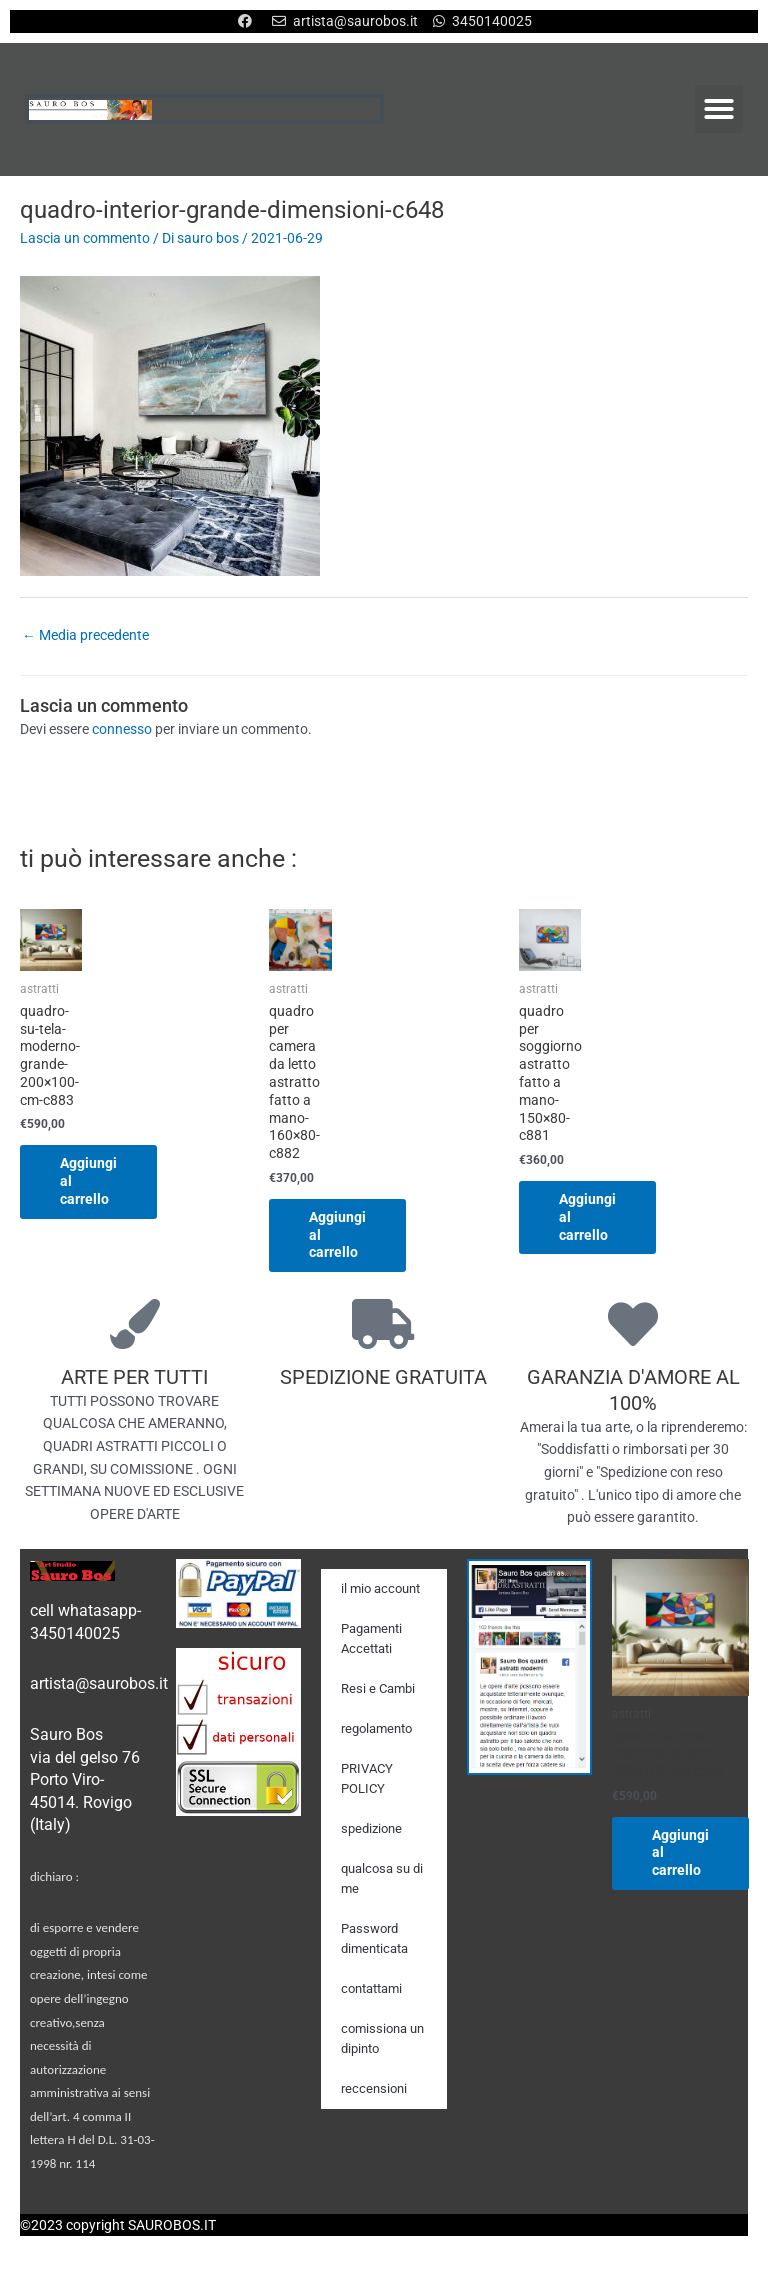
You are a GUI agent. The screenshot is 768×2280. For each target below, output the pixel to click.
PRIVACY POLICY (367, 1778)
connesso (122, 729)
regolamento (376, 1728)
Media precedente (85, 635)
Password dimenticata (374, 1938)
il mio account (380, 1588)
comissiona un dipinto (382, 2038)
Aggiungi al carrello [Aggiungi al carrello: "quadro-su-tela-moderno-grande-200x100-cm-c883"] (88, 1181)
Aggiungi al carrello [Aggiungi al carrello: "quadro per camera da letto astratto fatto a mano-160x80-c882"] (337, 1235)
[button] (719, 109)
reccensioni (374, 2088)
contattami (371, 1988)
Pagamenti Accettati (371, 1638)
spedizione (371, 1828)
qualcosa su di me (382, 1878)
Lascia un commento (85, 238)
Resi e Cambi (378, 1688)
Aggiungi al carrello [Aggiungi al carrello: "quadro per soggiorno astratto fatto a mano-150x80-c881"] (587, 1217)
